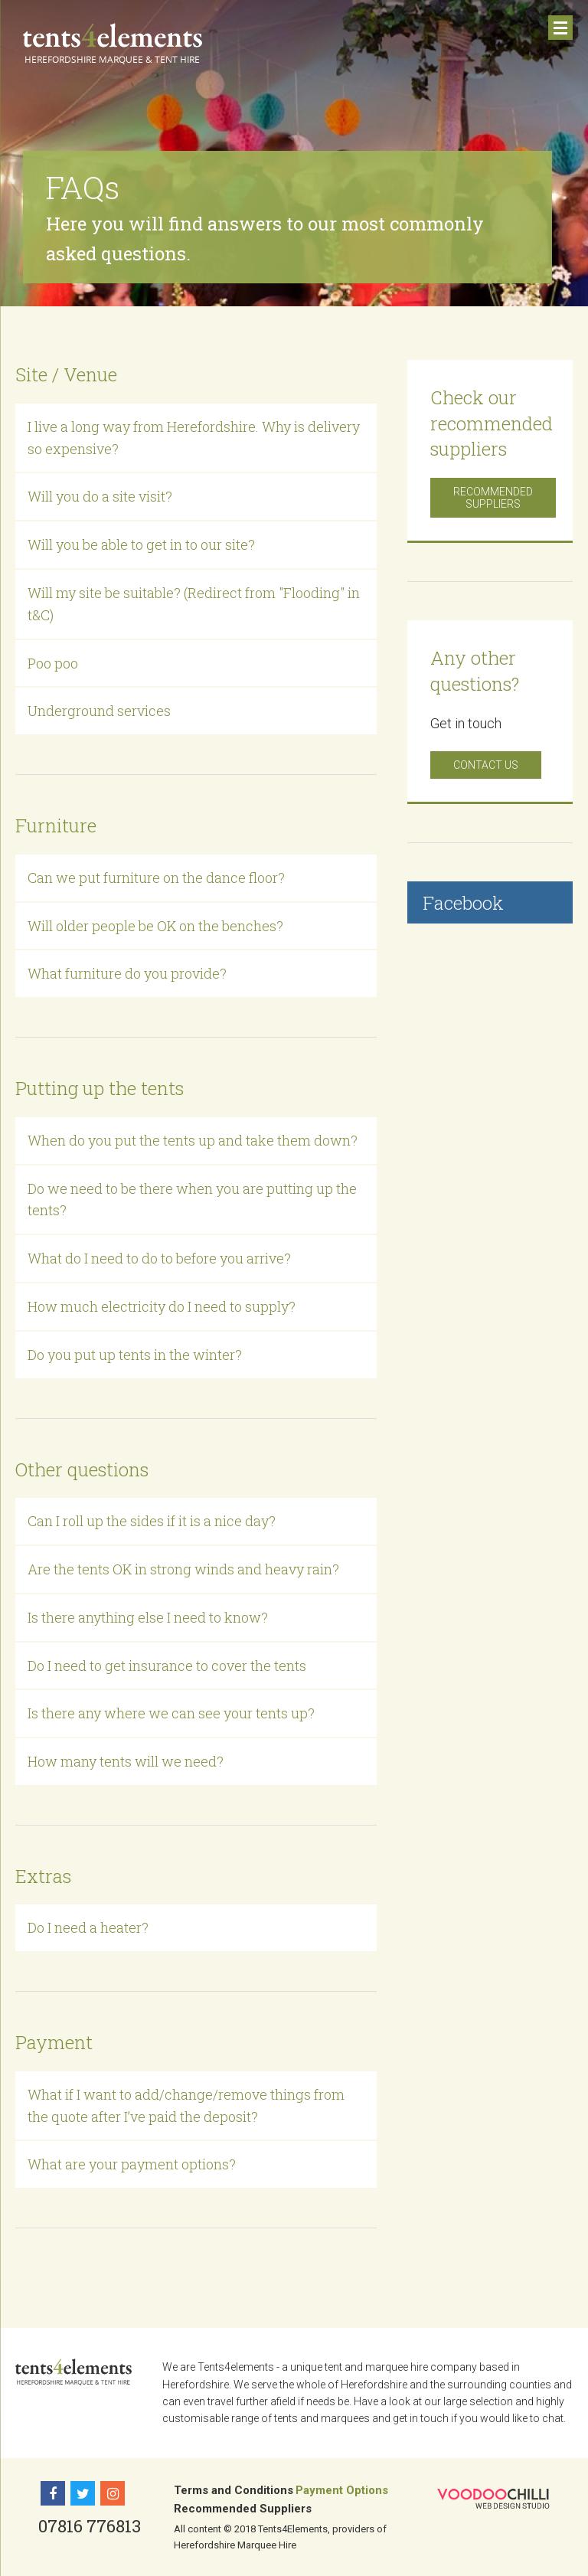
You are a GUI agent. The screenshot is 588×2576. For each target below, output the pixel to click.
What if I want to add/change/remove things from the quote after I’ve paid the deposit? (186, 2105)
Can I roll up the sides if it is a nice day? (152, 1521)
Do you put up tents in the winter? (135, 1354)
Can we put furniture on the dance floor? (156, 877)
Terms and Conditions (233, 2490)
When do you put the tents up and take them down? (193, 1140)
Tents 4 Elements (112, 43)
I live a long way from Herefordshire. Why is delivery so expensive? (194, 437)
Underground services (99, 710)
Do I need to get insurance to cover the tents (167, 1665)
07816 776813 (89, 2526)
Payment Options (342, 2490)
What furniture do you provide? (127, 973)
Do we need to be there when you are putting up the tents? (192, 1199)
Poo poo (53, 663)
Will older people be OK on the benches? (155, 926)
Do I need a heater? (88, 1927)
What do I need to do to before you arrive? (159, 1258)
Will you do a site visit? (100, 496)
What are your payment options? (132, 2164)
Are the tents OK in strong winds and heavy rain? (183, 1569)
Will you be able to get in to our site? (141, 544)
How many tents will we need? (126, 1761)
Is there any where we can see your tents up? (171, 1713)
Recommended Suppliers (493, 497)
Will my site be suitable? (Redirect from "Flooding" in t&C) (194, 604)
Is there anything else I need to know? (148, 1617)
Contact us (485, 765)
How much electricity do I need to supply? (162, 1306)
